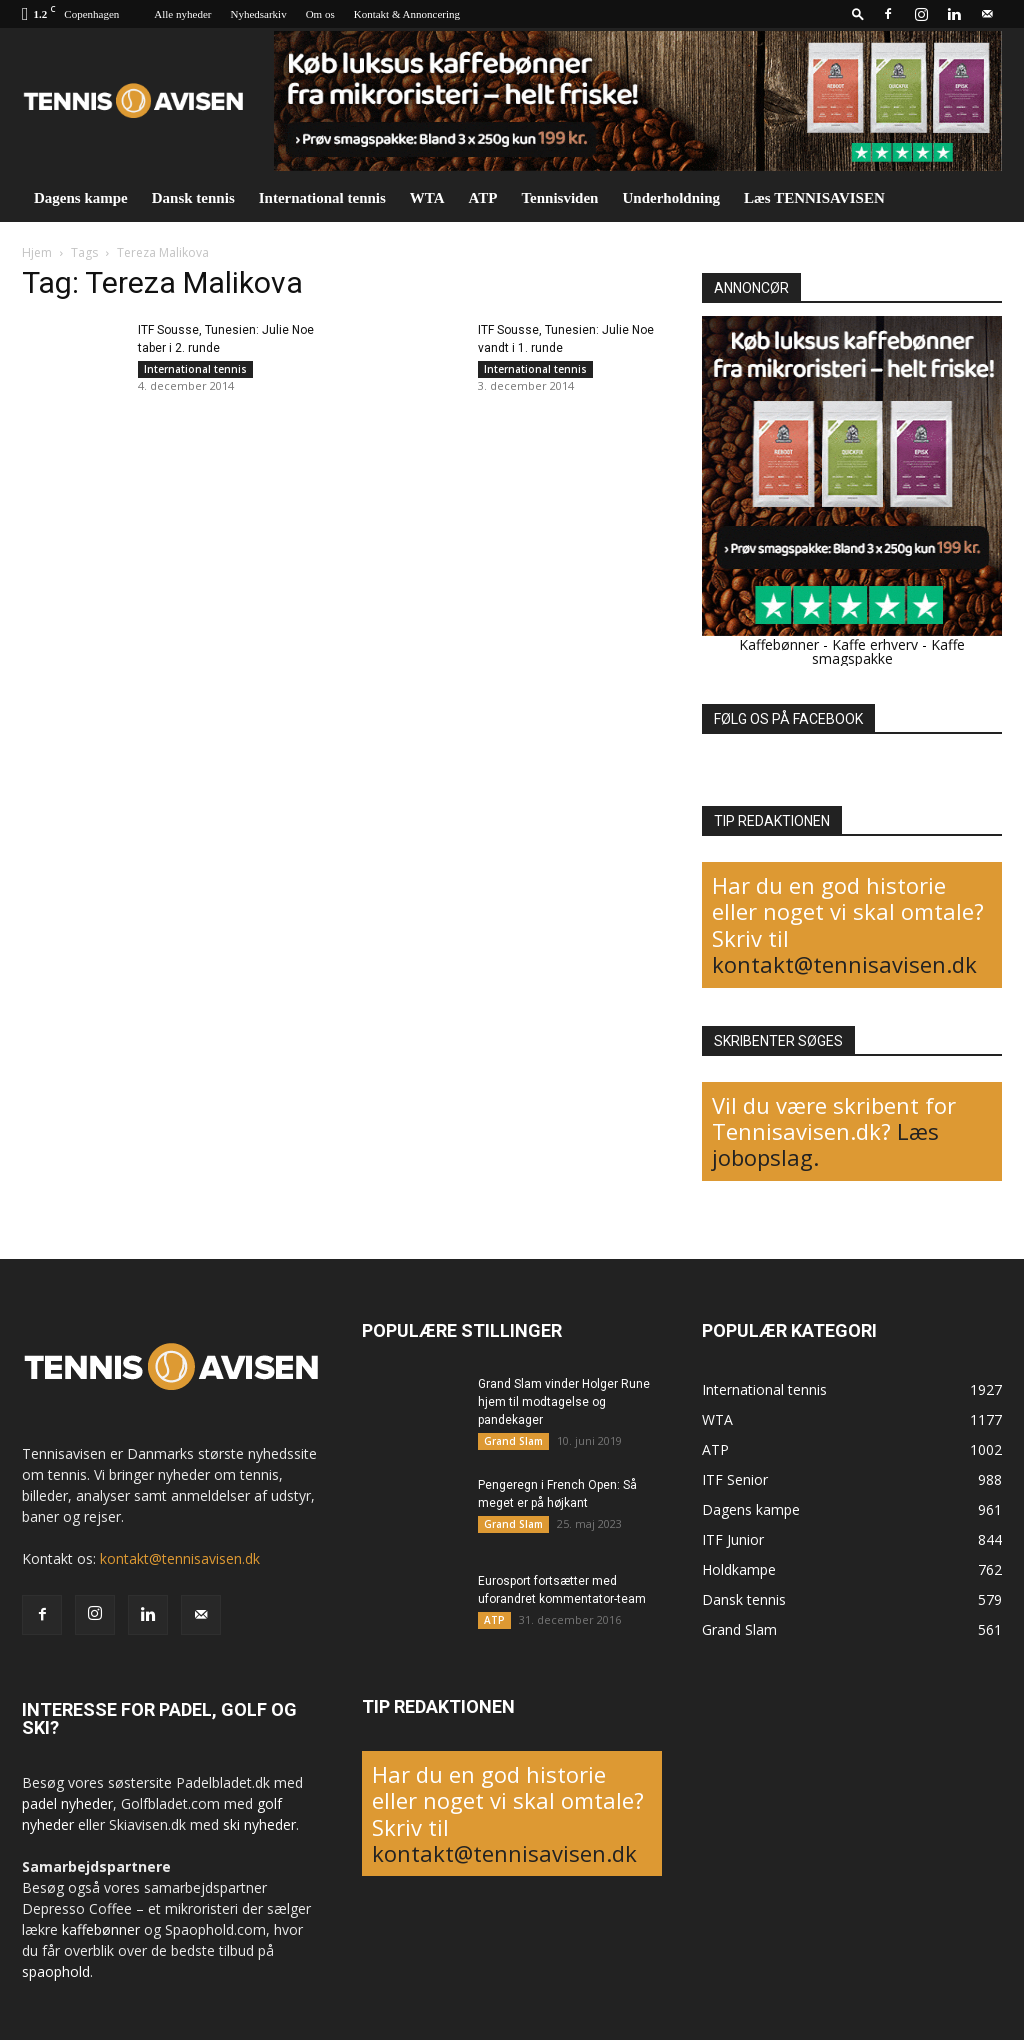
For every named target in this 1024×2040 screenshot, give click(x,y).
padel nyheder (67, 1803)
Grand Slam (513, 1441)
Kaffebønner (779, 644)
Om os (320, 14)
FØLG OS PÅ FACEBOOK (788, 719)
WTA (427, 198)
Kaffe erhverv (875, 644)
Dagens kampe (81, 198)
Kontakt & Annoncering (407, 14)
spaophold (56, 1971)
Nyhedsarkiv (258, 14)
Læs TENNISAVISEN (814, 198)
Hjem (37, 252)
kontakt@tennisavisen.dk (844, 964)
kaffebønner (101, 1929)
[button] (858, 13)
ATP (483, 198)
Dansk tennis (193, 198)
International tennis (322, 198)
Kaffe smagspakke (889, 651)
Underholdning (671, 198)
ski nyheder (259, 1824)
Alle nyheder (182, 14)
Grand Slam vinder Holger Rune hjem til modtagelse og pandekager (564, 1402)
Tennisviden (559, 198)
